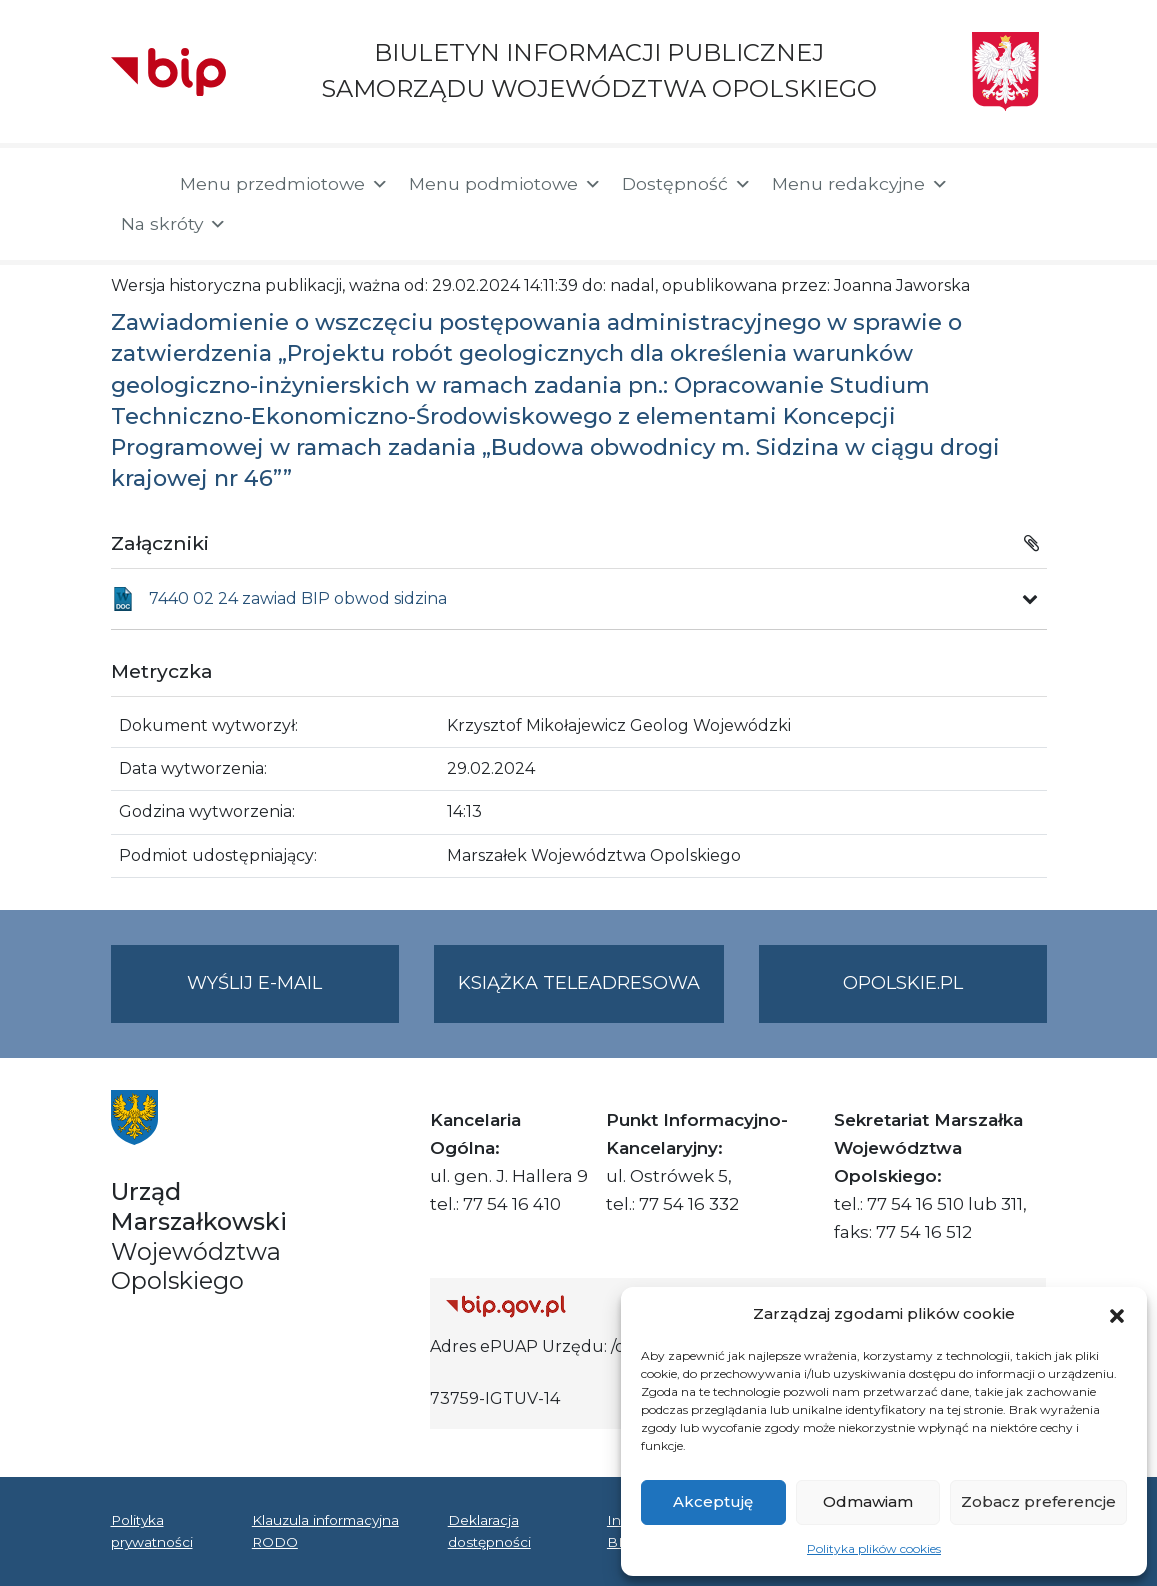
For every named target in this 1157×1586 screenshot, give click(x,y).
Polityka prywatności (152, 1531)
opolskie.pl (903, 983)
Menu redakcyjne (860, 184)
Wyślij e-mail (293, 995)
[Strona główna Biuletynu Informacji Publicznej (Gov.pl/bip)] (593, 1305)
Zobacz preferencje (1038, 1501)
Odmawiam (868, 1501)
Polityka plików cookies (874, 1548)
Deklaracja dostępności (489, 1531)
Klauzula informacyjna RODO (325, 1531)
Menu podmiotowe (505, 184)
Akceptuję (713, 1501)
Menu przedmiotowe (284, 184)
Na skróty (174, 224)
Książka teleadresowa (579, 983)
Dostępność (687, 184)
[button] (1117, 1314)
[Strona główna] (135, 186)
